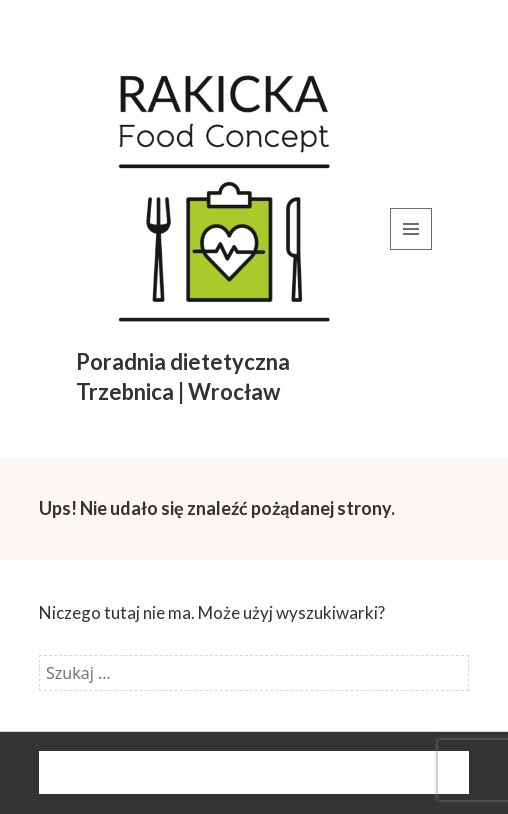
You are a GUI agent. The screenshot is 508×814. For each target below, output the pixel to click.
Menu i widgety (411, 249)
